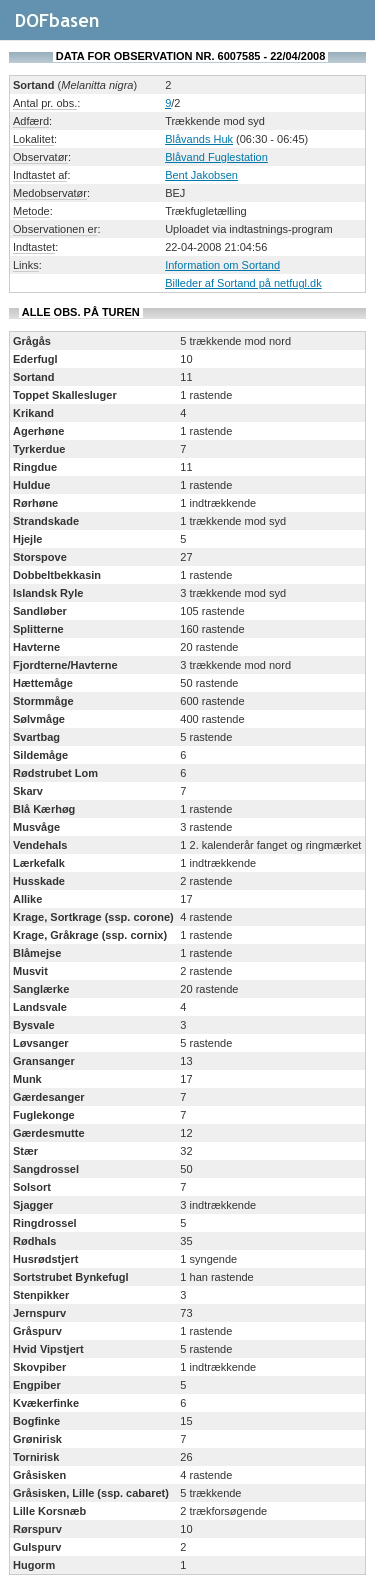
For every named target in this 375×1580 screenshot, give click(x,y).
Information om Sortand (222, 265)
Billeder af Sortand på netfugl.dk (243, 283)
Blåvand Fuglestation (216, 157)
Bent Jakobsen (201, 175)
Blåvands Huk (199, 139)
